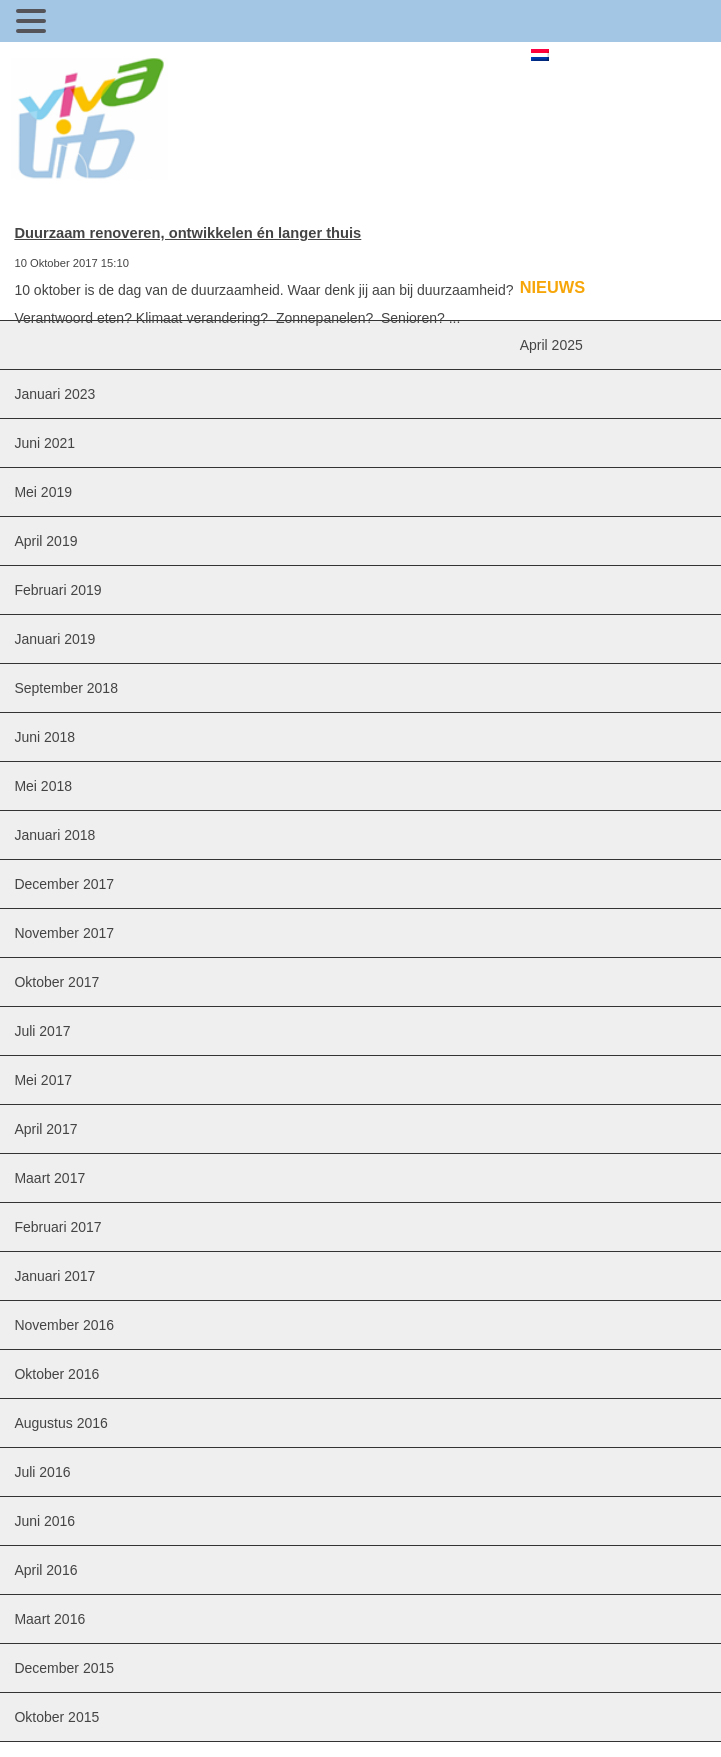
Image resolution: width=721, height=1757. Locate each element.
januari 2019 (54, 639)
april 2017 (45, 1129)
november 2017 (64, 933)
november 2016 (64, 1325)
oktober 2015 (56, 1717)
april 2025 (551, 345)
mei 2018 (43, 786)
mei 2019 (43, 492)
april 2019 (45, 541)
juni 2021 (44, 443)
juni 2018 (44, 737)
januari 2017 (54, 1276)
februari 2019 (57, 590)
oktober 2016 (56, 1374)
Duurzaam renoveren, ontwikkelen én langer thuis (187, 233)
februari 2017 (57, 1227)
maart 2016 (49, 1619)
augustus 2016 (60, 1423)
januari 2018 (54, 835)
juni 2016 (44, 1521)
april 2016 (45, 1570)
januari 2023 (54, 394)
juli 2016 (42, 1472)
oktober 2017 (56, 982)
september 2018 (66, 688)
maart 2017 (49, 1178)
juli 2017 (42, 1031)
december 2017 (64, 884)
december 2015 (64, 1668)
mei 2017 (43, 1080)
